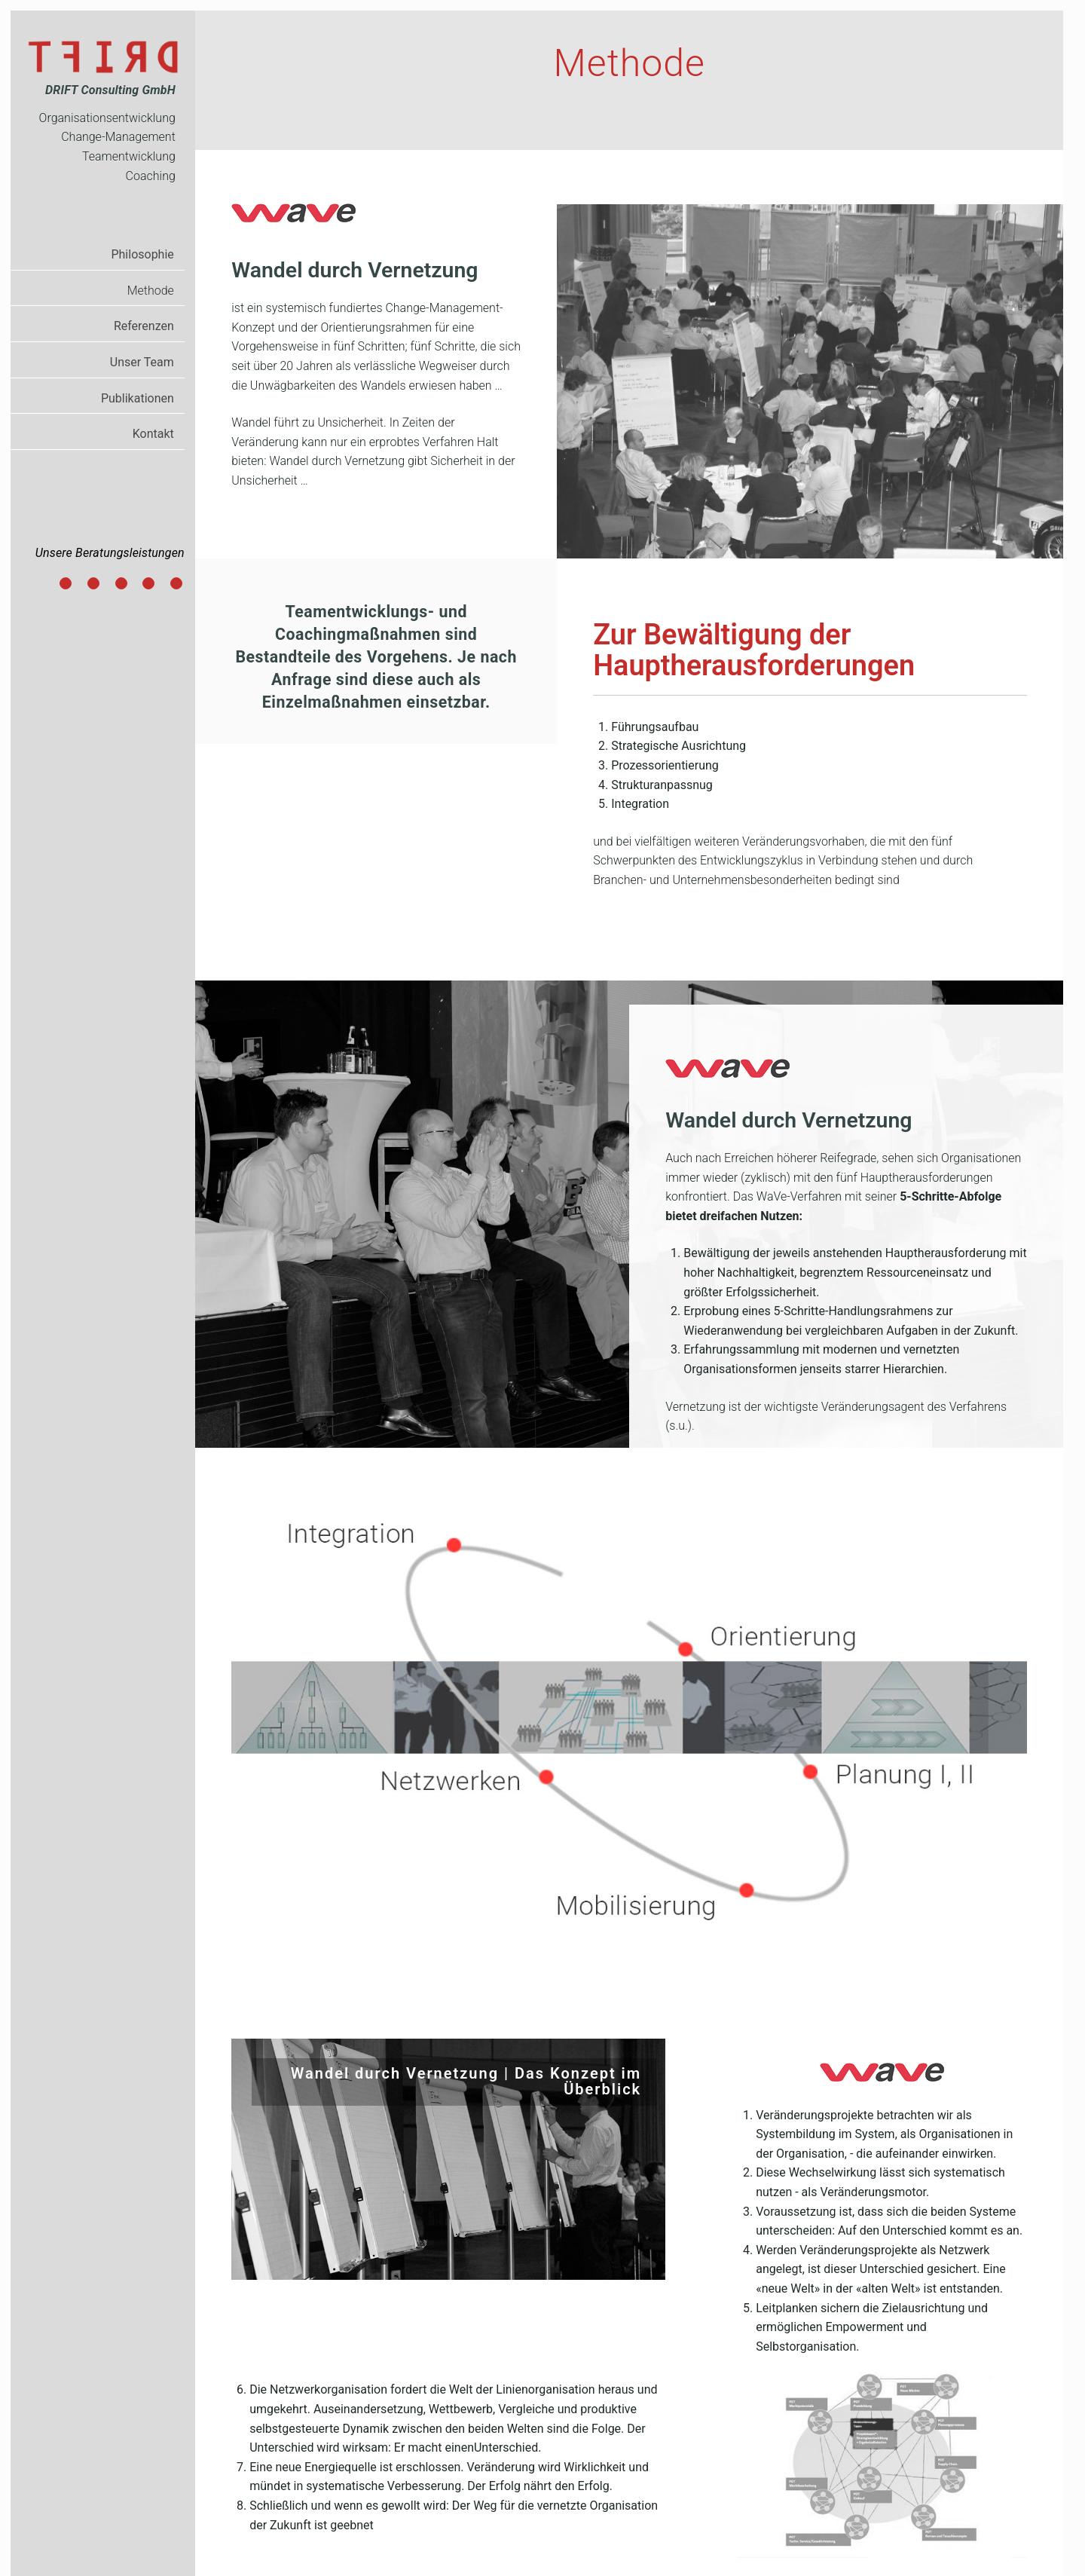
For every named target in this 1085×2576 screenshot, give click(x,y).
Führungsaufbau (66, 584)
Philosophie (142, 254)
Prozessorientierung (121, 584)
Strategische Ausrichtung (93, 584)
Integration (176, 584)
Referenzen (144, 326)
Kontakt (153, 434)
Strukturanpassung (148, 584)
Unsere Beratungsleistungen (110, 553)
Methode (150, 290)
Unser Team (142, 362)
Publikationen (137, 398)
